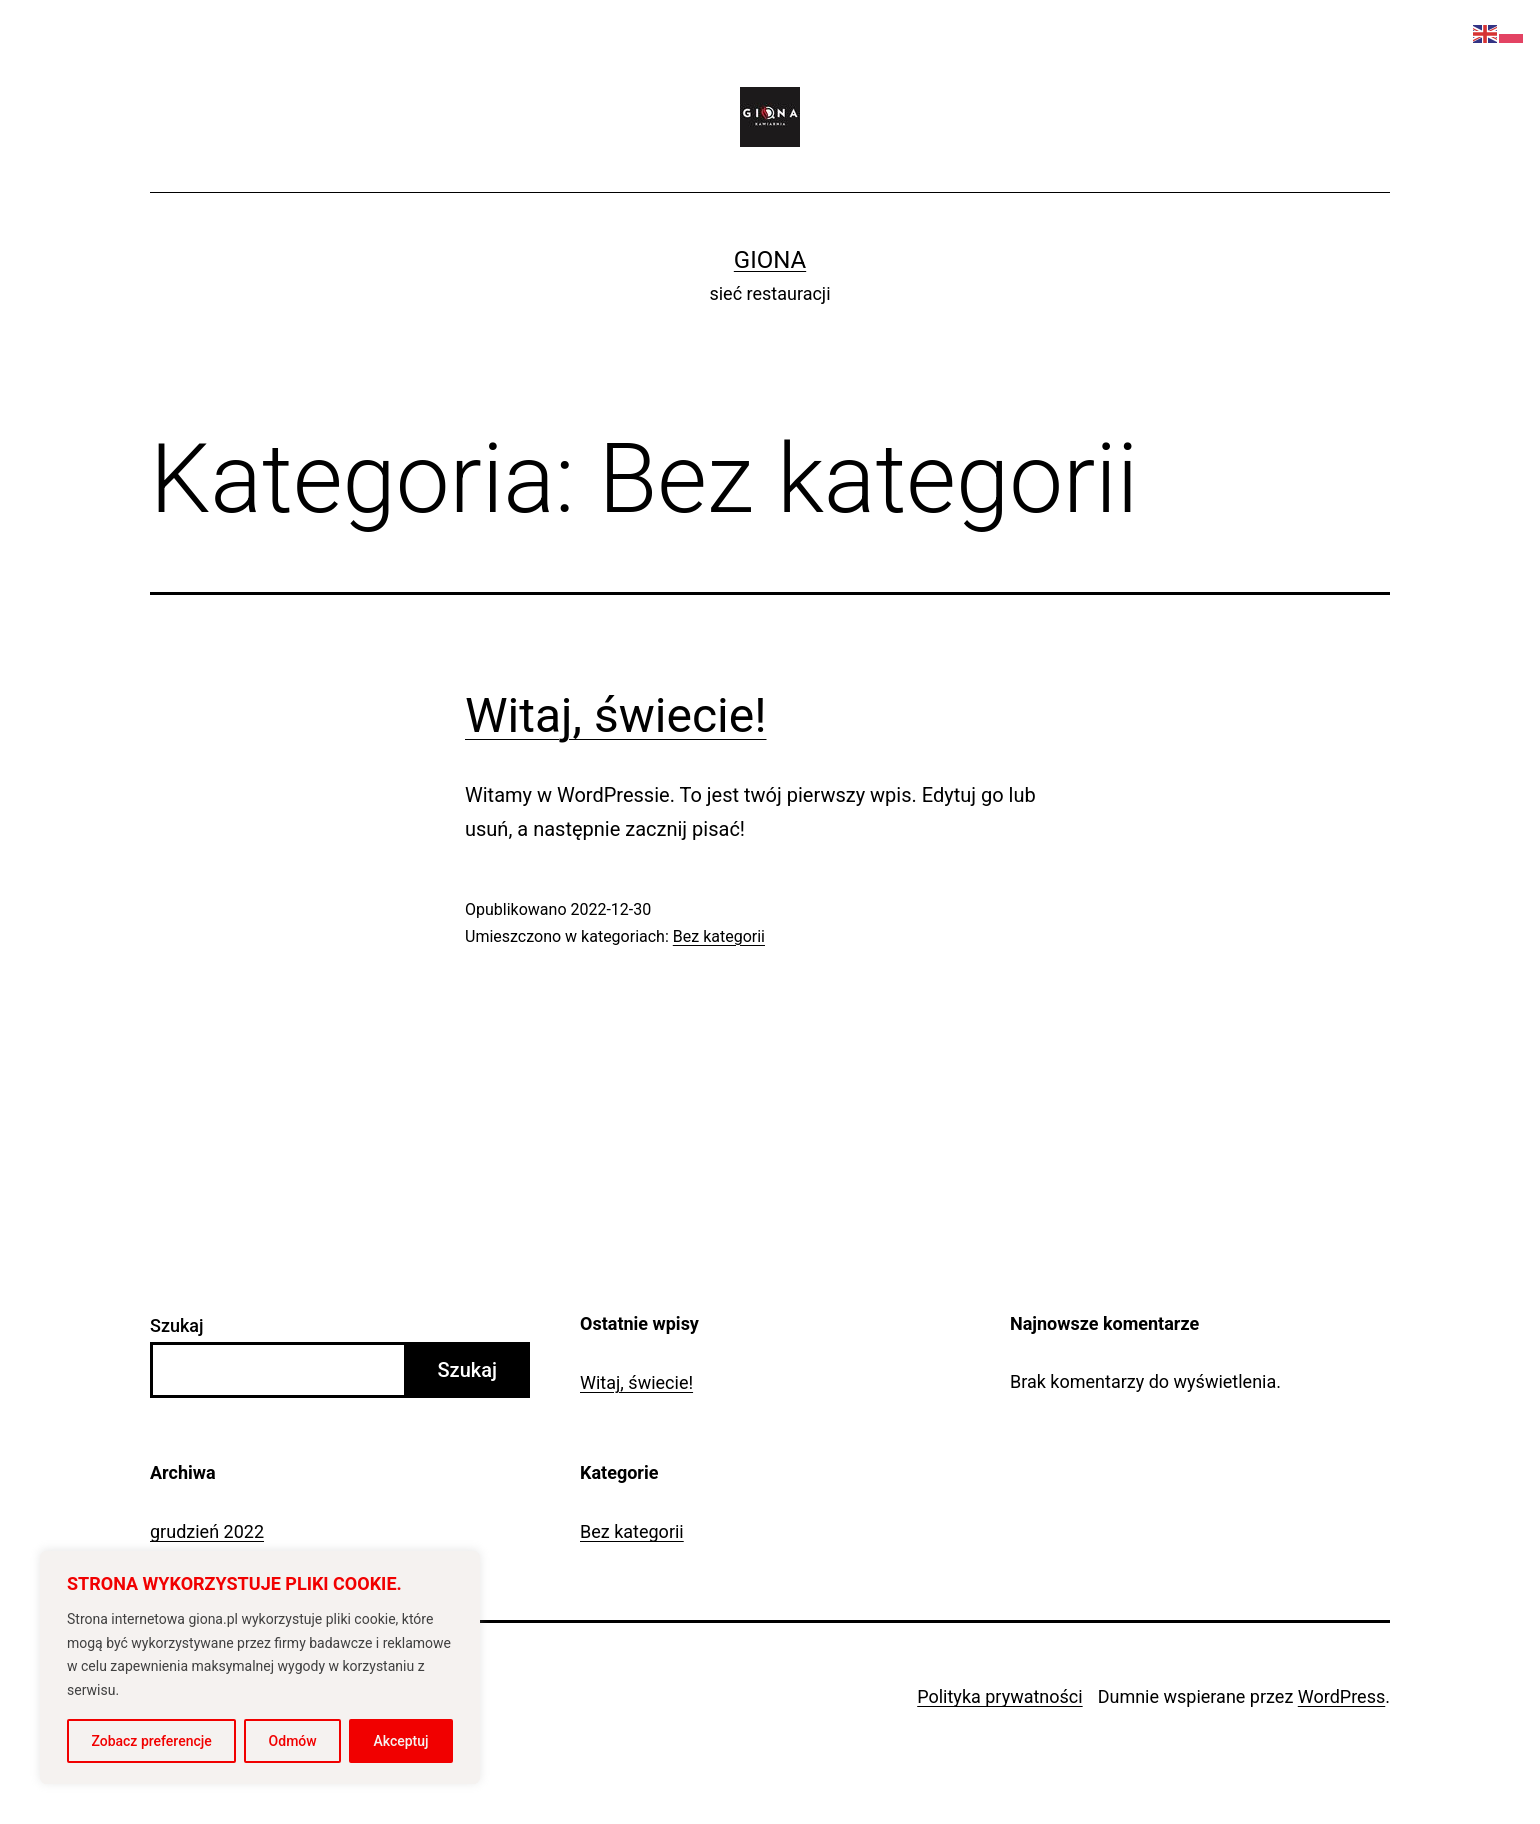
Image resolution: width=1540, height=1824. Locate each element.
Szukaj (177, 1325)
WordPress (1341, 1696)
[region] (260, 1667)
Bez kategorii (719, 936)
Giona (770, 260)
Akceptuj (401, 1741)
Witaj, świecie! (616, 715)
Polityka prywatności (999, 1696)
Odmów (293, 1741)
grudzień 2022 (207, 1531)
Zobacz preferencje (151, 1741)
